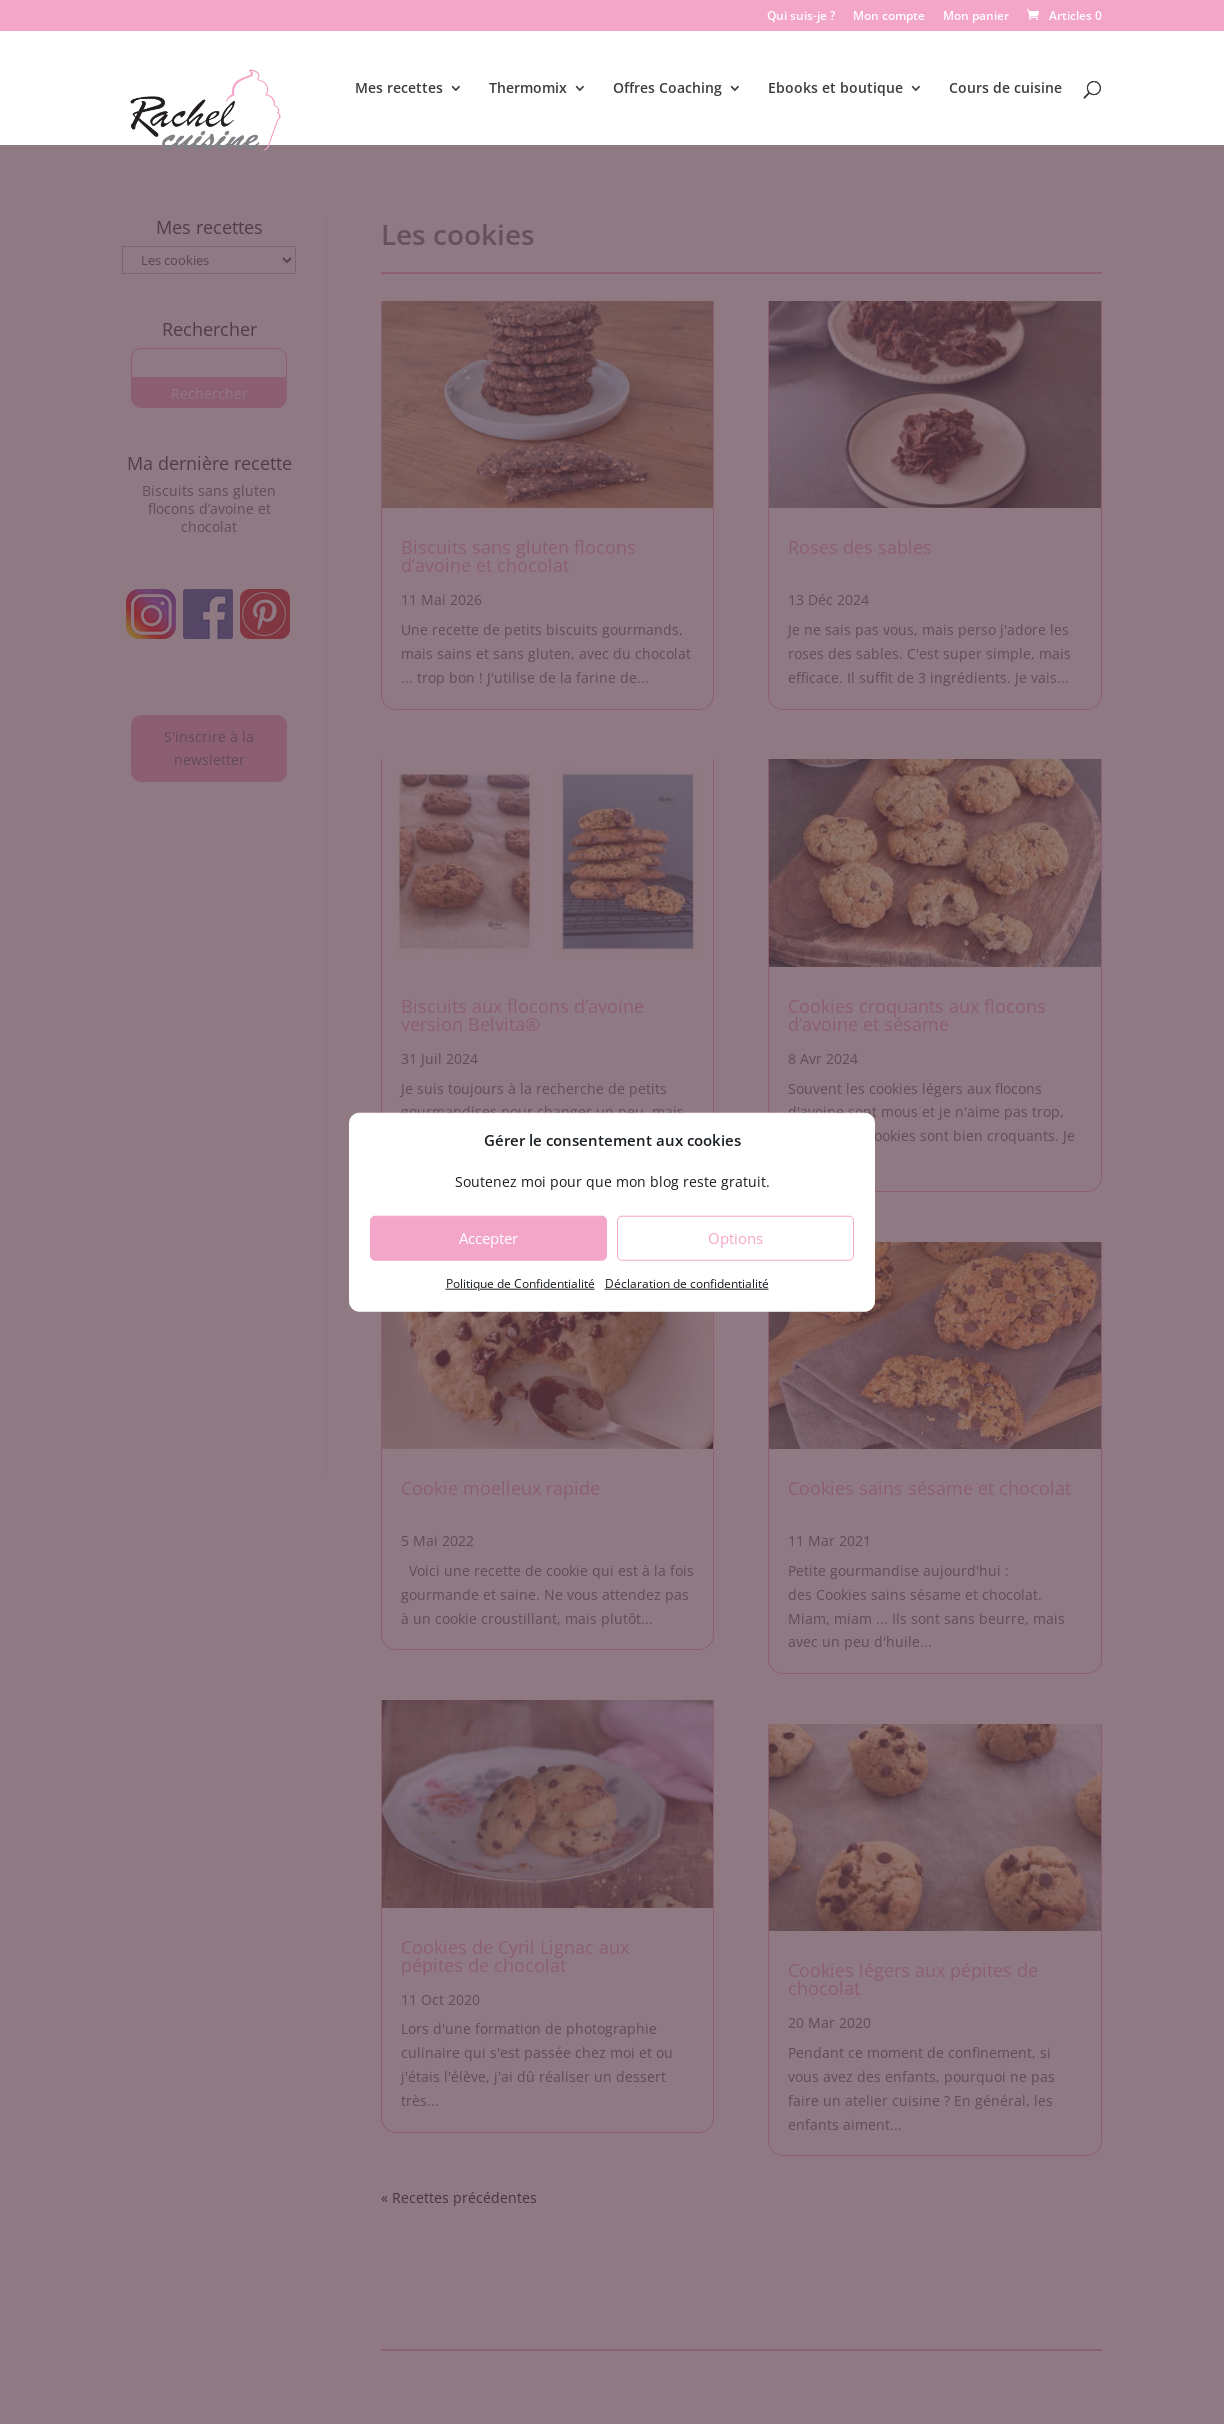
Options (735, 1238)
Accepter (488, 1238)
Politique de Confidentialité (520, 1283)
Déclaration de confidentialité (687, 1283)
